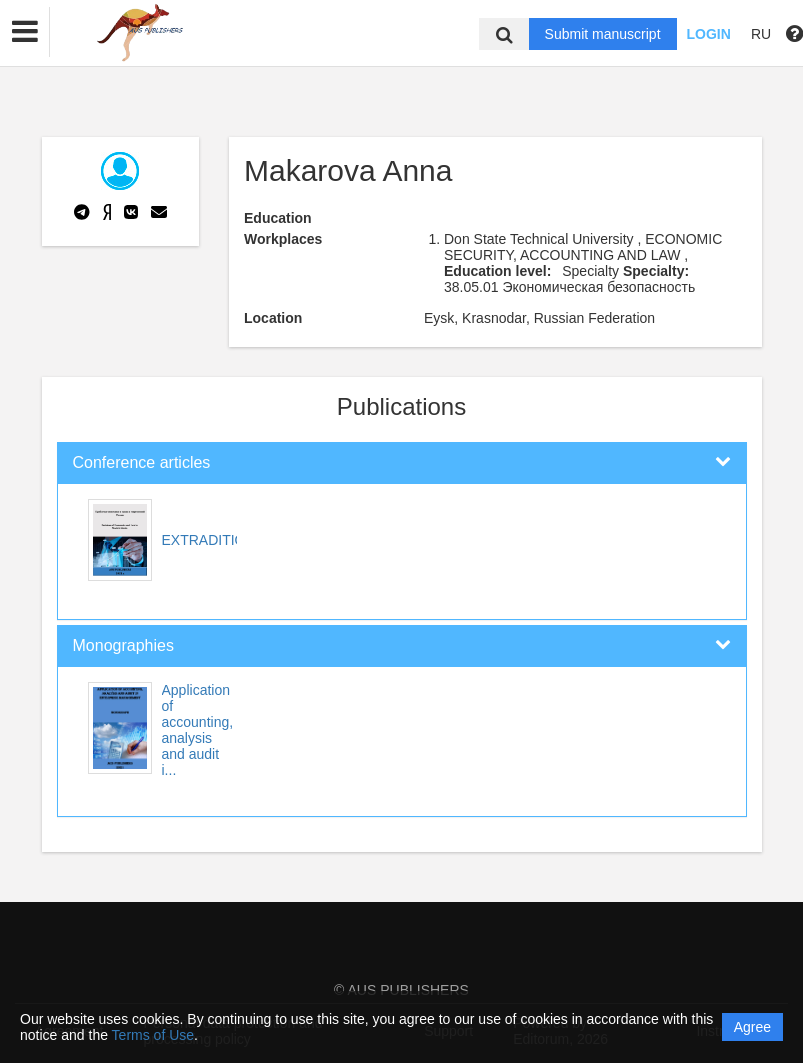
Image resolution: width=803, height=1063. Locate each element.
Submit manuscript (603, 34)
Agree (752, 1027)
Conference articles (142, 462)
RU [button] (761, 34)
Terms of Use (153, 1035)
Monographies (123, 645)
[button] (25, 32)
